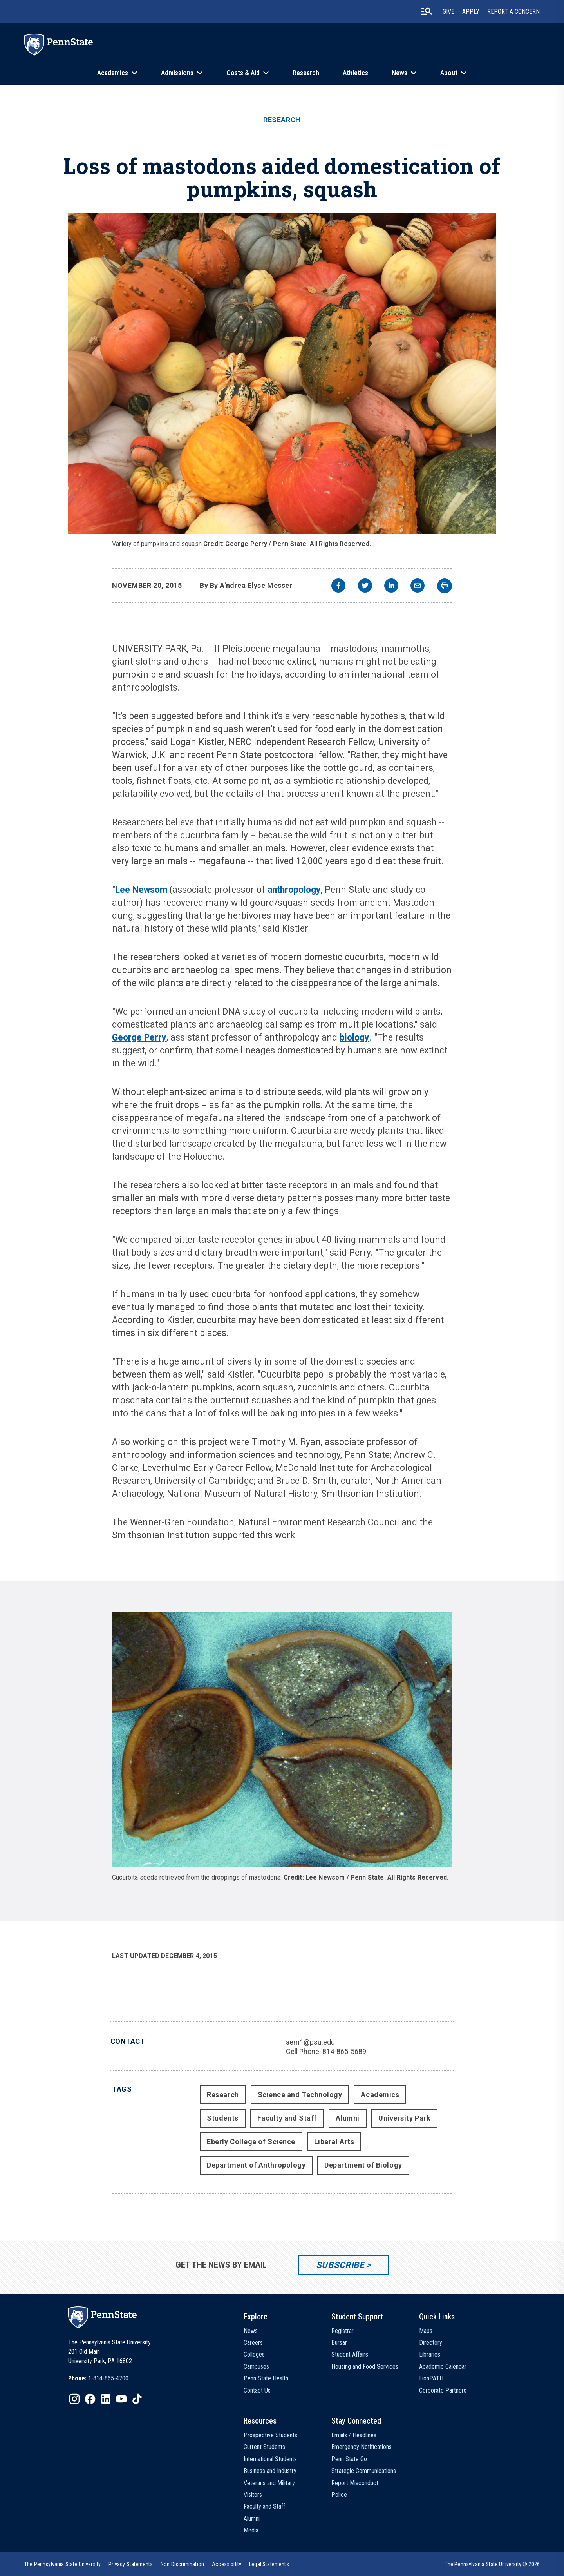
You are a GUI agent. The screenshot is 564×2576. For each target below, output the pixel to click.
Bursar (339, 2342)
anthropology (294, 890)
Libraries (429, 2354)
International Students (270, 2459)
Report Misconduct (354, 2483)
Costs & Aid (243, 73)
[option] (98, 2378)
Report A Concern (513, 11)
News (399, 73)
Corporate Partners (442, 2390)
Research (306, 73)
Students (222, 2118)
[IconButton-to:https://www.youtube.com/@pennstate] (121, 2399)
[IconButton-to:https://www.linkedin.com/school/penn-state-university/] (105, 2399)
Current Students (264, 2447)
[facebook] (338, 586)
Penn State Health (266, 2378)
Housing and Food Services (364, 2366)
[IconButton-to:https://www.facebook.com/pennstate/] (90, 2399)
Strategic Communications (363, 2470)
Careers (253, 2342)
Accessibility (226, 2564)
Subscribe (340, 2265)
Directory (430, 2342)
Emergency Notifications (361, 2447)
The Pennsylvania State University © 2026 (492, 2564)
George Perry (139, 1037)
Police (339, 2494)
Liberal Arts (334, 2141)
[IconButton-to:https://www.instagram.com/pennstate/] (74, 2399)
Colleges (254, 2354)
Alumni (348, 2118)
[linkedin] (391, 586)
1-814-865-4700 (108, 2378)
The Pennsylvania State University (62, 2564)
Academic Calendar (442, 2366)
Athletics (355, 73)
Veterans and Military (269, 2483)
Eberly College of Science (251, 2141)
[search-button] (426, 11)
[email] (417, 586)
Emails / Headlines (353, 2435)
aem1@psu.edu (310, 2042)
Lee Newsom (141, 890)
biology (354, 1037)
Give (448, 11)
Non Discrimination (182, 2564)
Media (251, 2530)
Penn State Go (349, 2459)
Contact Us (257, 2390)
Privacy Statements (130, 2564)
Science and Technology (300, 2094)
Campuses (256, 2366)
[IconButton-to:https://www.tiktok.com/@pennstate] (137, 2399)
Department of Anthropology (256, 2165)
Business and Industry (270, 2470)
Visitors (253, 2494)
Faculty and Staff (287, 2118)
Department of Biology (363, 2165)
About (448, 73)
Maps (425, 2331)
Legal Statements (269, 2564)
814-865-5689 (344, 2051)
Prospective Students (270, 2435)
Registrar (342, 2331)
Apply (470, 11)
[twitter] (365, 586)
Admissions (177, 73)
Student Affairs (349, 2354)
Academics (112, 73)
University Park (404, 2118)
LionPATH (431, 2378)
